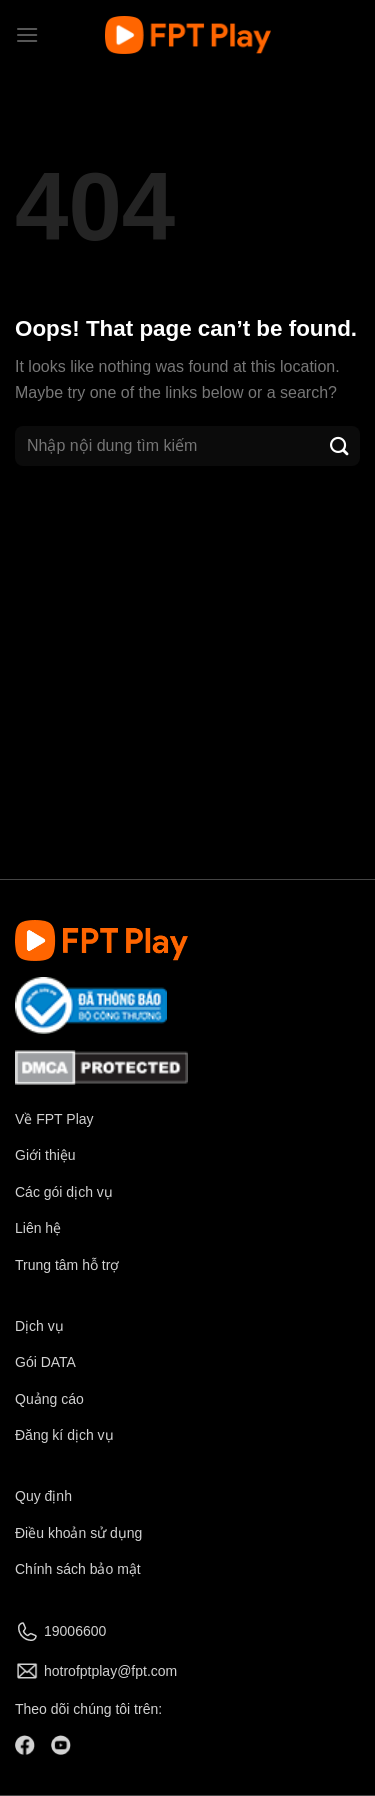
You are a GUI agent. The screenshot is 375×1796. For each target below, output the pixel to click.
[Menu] (27, 34)
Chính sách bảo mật (78, 1569)
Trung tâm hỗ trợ (67, 1265)
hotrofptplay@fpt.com (110, 1671)
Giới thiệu (45, 1155)
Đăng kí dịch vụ (64, 1435)
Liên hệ (38, 1228)
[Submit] (340, 445)
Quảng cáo (49, 1399)
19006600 (75, 1631)
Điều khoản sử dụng (78, 1533)
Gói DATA (45, 1362)
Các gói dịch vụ (66, 1192)
